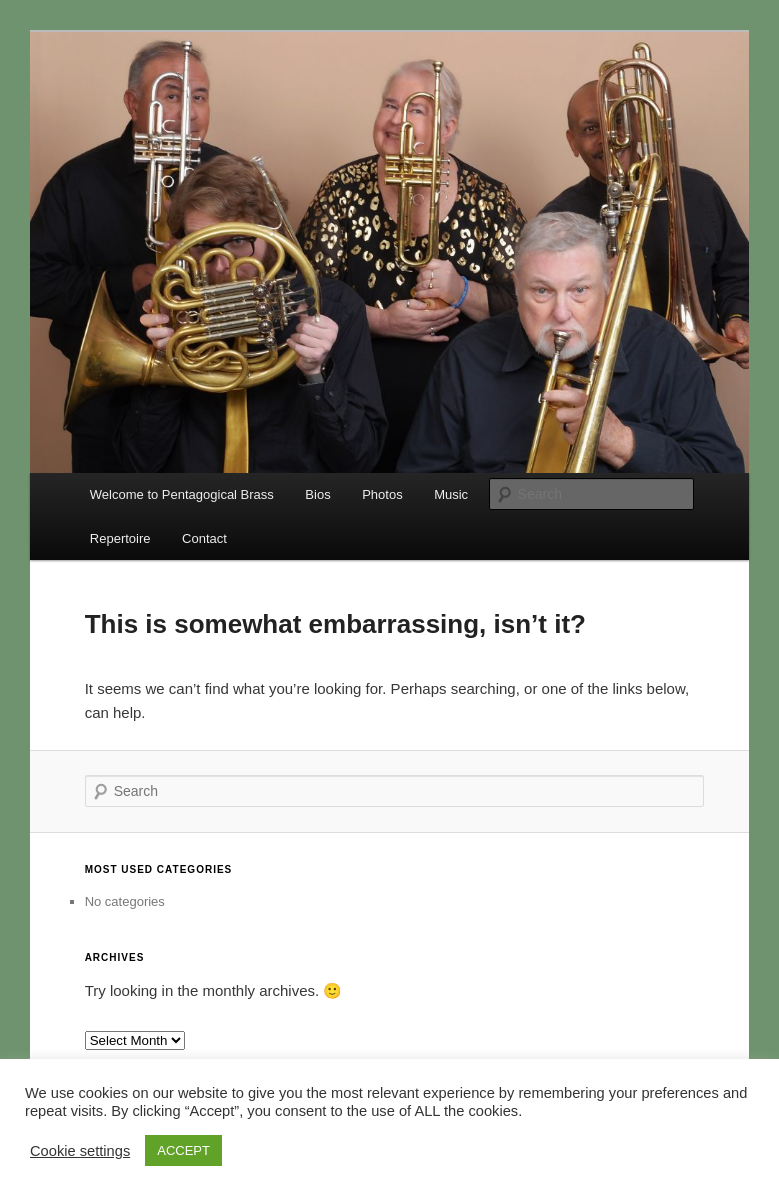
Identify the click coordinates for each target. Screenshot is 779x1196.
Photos (382, 494)
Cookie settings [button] (80, 1151)
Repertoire (120, 538)
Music (451, 494)
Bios (317, 494)
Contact (204, 538)
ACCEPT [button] (183, 1150)
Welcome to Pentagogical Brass (182, 494)
